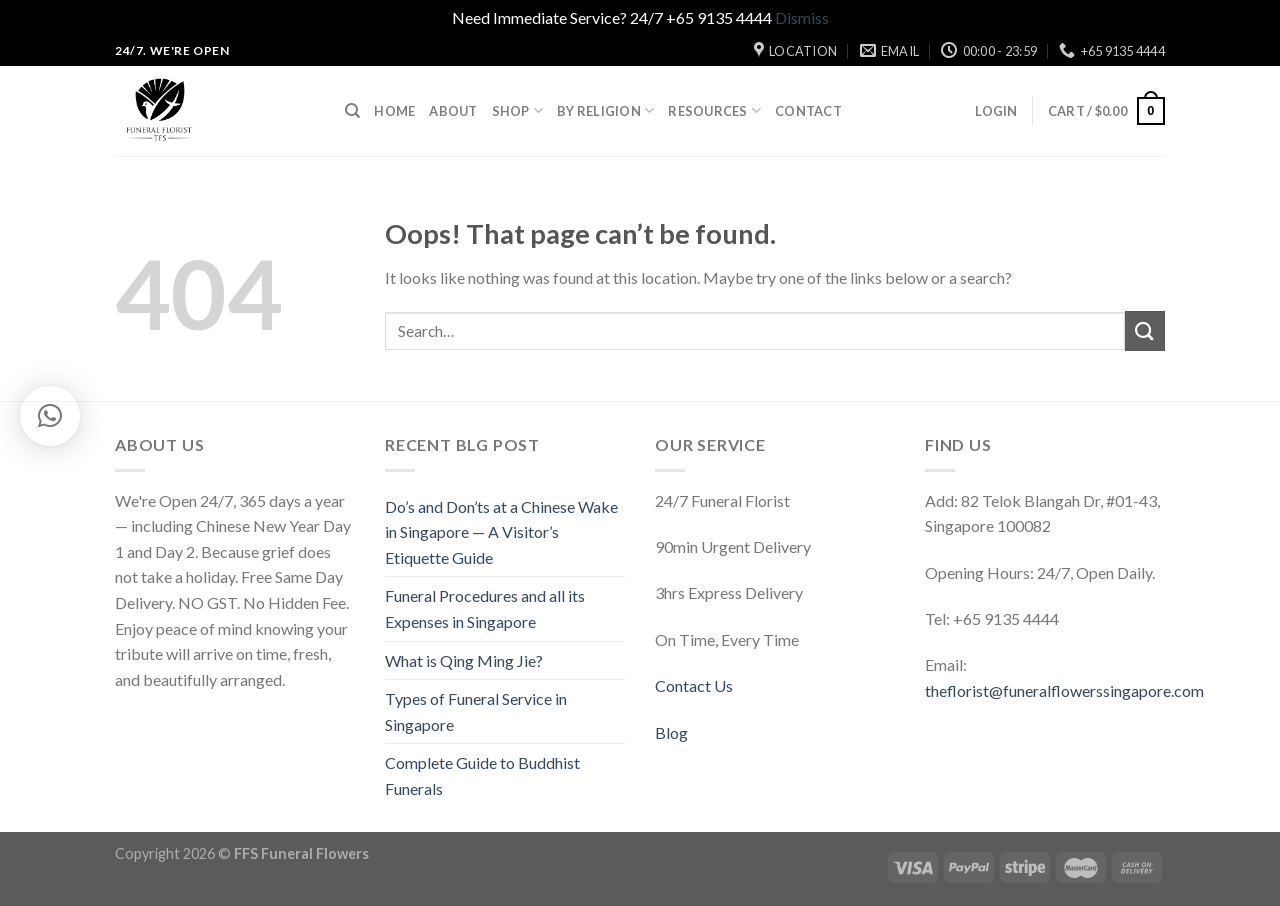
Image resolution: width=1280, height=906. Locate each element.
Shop (517, 110)
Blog (671, 732)
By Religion (605, 110)
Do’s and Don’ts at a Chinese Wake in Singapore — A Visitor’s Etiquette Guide (501, 532)
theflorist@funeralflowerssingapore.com (1064, 690)
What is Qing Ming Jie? (464, 660)
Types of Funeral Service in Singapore (476, 711)
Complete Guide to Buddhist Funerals (482, 775)
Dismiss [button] (802, 17)
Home (394, 111)
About (453, 111)
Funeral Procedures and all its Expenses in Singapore (485, 608)
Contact (808, 111)
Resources (714, 110)
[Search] (352, 111)
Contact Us (694, 685)
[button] (50, 416)
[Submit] (1145, 330)
